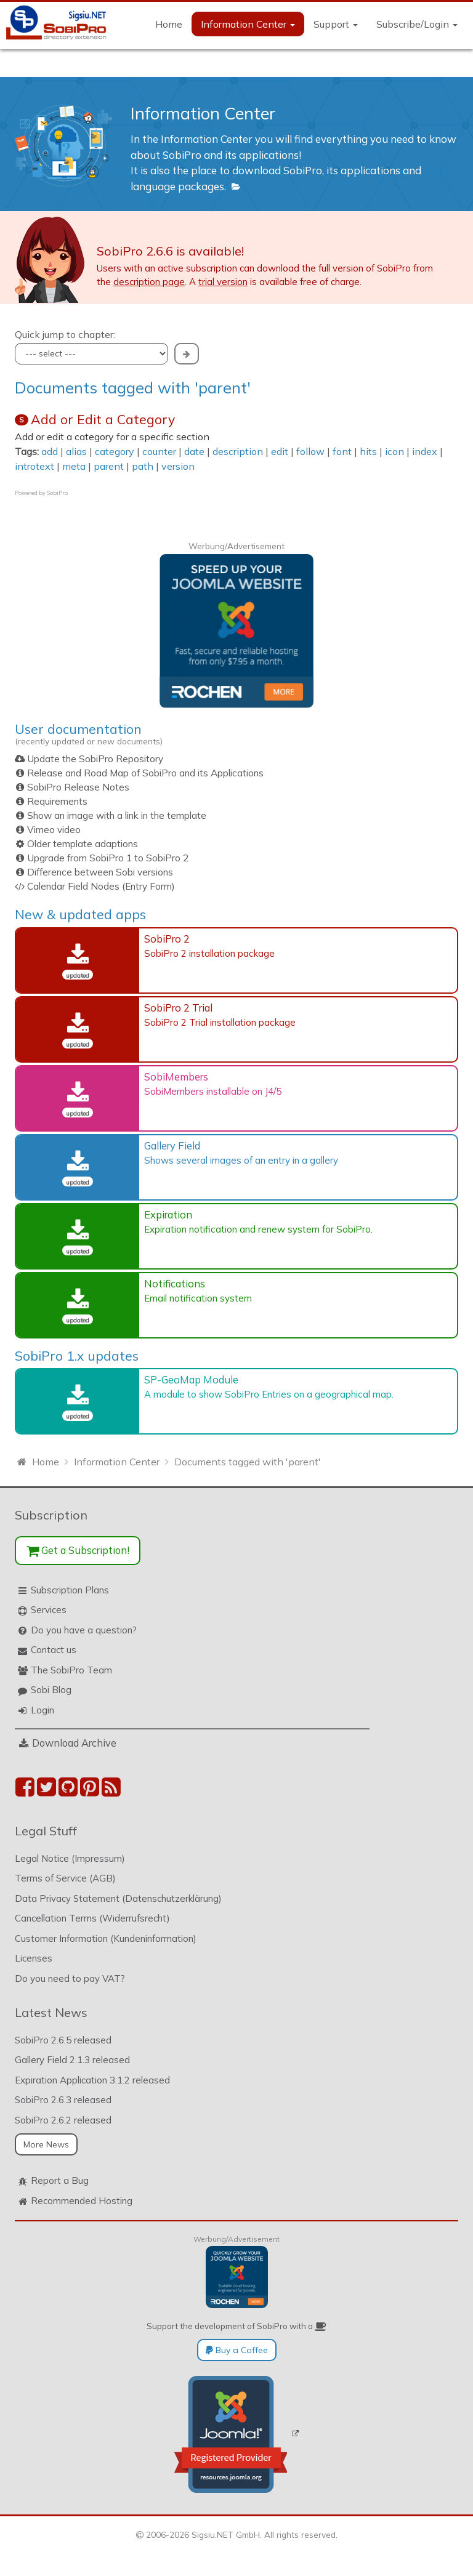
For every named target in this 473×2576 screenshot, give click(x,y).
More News (46, 2144)
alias (76, 451)
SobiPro (57, 492)
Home (168, 24)
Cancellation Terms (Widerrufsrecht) (92, 1918)
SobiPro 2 (167, 938)
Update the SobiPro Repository (95, 759)
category (114, 451)
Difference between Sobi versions (100, 872)
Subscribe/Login (417, 24)
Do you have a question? (84, 1630)
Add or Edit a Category (103, 419)
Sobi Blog (51, 1690)
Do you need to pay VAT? (70, 1978)
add (49, 451)
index (424, 451)
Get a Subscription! (77, 1550)
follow (310, 451)
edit (279, 451)
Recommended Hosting (81, 2201)
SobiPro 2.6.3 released (63, 2100)
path (142, 466)
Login (42, 1710)
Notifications (174, 1283)
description (237, 451)
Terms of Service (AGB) (65, 1878)
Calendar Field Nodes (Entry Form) (101, 886)
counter (159, 451)
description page (149, 282)
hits (368, 451)
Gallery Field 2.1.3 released (72, 2060)
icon (394, 451)
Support (335, 24)
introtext (34, 466)
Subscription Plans (70, 1590)
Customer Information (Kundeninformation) (105, 1938)
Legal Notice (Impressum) (70, 1858)
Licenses (33, 1958)
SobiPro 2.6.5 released (63, 2040)
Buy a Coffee (237, 2350)
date (194, 451)
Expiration (168, 1214)
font (342, 451)
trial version (223, 282)
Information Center (248, 24)
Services (49, 1610)
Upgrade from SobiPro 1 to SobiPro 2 (107, 858)
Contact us (53, 1650)
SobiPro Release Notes (78, 787)
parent (109, 466)
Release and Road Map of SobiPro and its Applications (145, 773)
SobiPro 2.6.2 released (63, 2120)
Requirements (57, 801)
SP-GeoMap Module (191, 1379)
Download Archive (74, 1742)
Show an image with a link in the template (116, 815)
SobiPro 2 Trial (178, 1007)
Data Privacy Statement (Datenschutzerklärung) (118, 1898)
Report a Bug (60, 2180)
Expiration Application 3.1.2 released (92, 2080)
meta (74, 466)
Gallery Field (172, 1145)
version (178, 466)
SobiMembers (176, 1076)
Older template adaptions (82, 844)
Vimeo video (54, 829)
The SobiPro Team (71, 1670)
